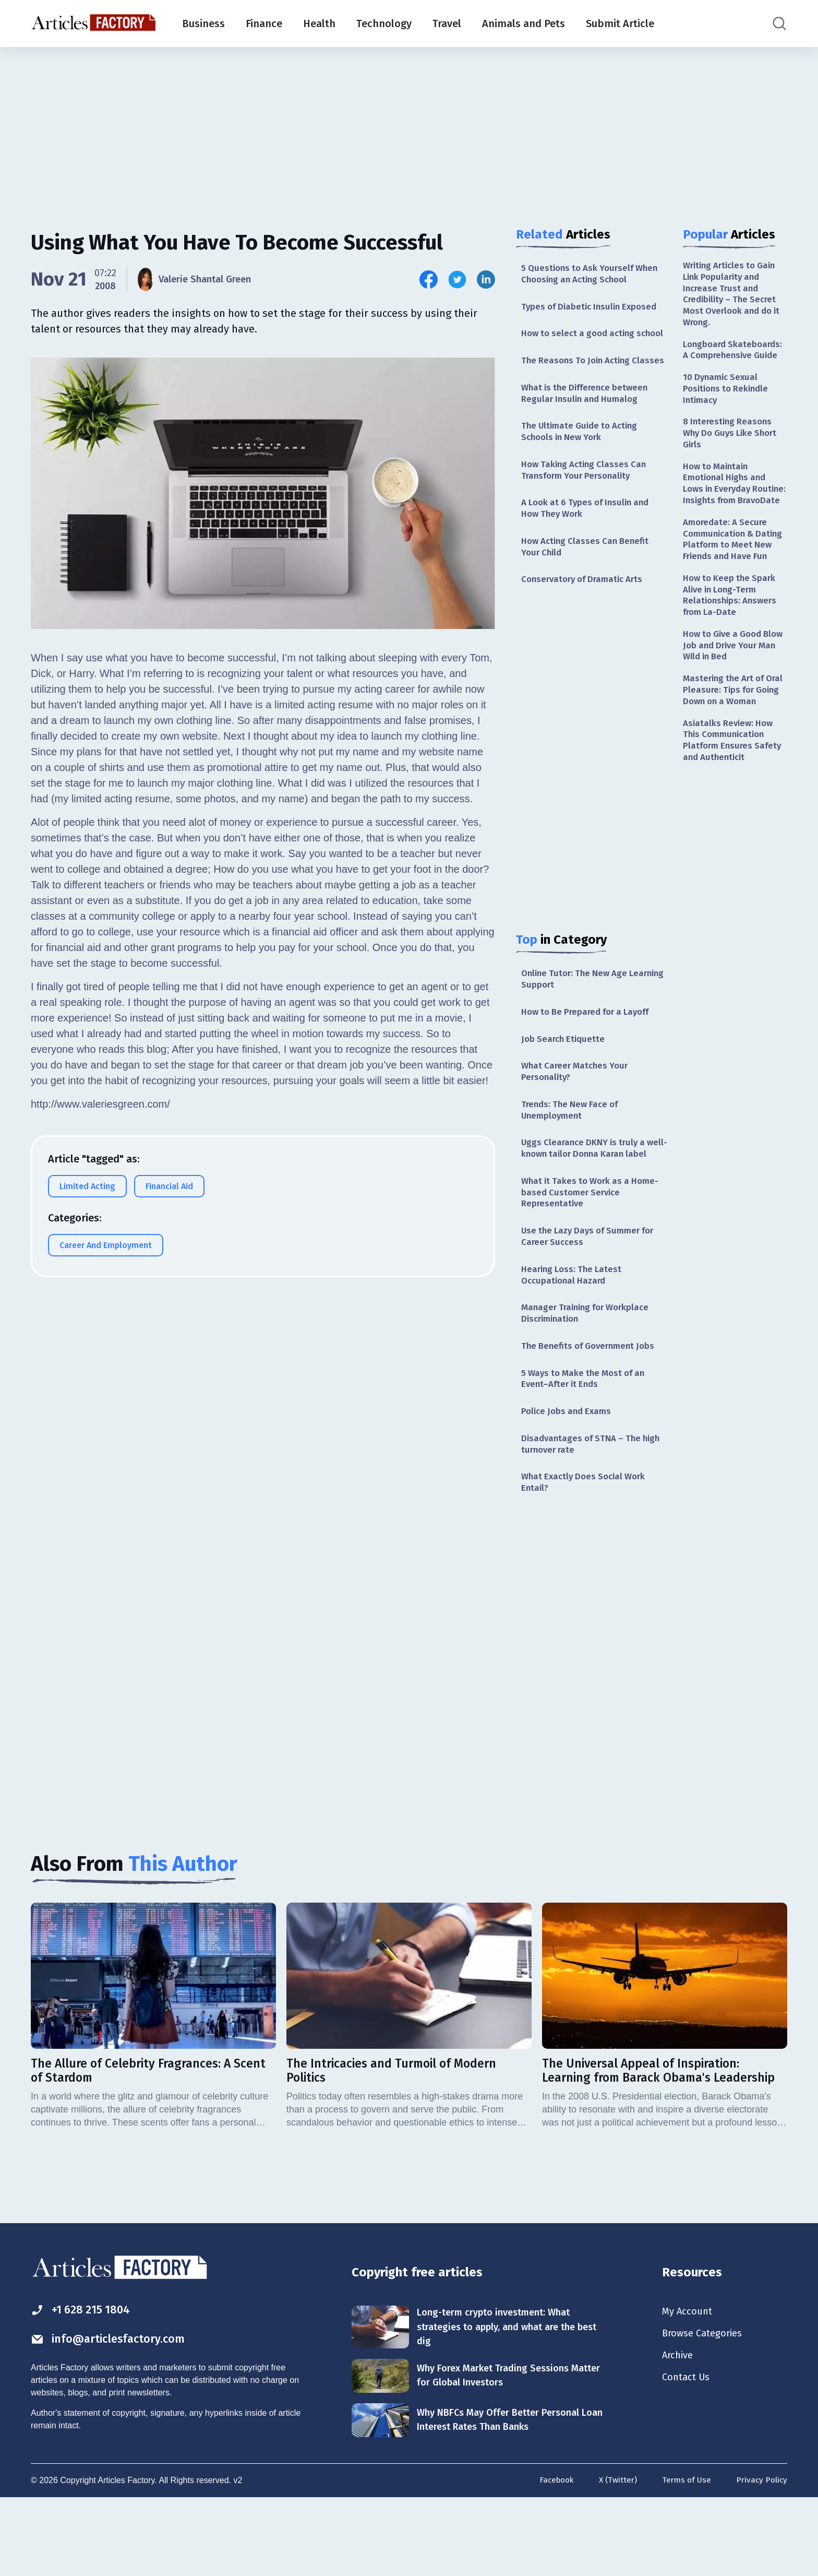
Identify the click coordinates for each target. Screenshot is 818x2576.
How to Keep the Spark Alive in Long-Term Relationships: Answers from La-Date (732, 639)
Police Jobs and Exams (569, 1480)
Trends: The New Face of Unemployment (572, 1153)
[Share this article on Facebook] (428, 279)
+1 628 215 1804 (85, 2384)
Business (203, 23)
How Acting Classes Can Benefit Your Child (588, 583)
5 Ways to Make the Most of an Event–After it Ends (587, 1446)
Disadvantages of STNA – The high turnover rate (584, 1514)
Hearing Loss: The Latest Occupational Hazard (574, 1338)
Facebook (551, 2559)
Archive (679, 2432)
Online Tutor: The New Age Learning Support (577, 1017)
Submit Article (620, 23)
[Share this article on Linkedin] (486, 279)
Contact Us (688, 2455)
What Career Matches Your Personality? (577, 1113)
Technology (384, 23)
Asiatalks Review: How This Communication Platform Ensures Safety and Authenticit (734, 805)
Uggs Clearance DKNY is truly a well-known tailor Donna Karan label (587, 1200)
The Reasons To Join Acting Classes (579, 382)
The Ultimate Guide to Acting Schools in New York (583, 462)
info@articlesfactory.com (114, 2414)
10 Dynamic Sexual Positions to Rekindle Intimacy (728, 396)
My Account (689, 2386)
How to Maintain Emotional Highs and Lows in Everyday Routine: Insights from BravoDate (730, 502)
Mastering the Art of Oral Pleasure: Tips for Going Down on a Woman (730, 746)
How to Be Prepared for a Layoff (590, 1052)
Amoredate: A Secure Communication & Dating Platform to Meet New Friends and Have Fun (735, 574)
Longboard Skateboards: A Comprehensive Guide (735, 355)
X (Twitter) (614, 2559)
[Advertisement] (409, 128)
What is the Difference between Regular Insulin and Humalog (588, 422)
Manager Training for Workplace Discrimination (589, 1378)
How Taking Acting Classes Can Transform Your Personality (587, 502)
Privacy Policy (761, 2559)
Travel (446, 23)
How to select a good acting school (581, 342)
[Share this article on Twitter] (457, 279)
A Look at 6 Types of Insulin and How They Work (589, 542)
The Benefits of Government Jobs (592, 1412)
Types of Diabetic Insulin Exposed (593, 308)
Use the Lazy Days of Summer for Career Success (592, 1298)
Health (319, 23)
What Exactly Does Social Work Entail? (587, 1554)
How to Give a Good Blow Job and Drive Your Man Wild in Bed (734, 693)
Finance (264, 23)
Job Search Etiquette (565, 1079)
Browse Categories (706, 2409)
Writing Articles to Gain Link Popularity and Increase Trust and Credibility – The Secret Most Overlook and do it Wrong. (733, 296)
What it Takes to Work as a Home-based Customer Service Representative (594, 1252)
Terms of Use (684, 2559)
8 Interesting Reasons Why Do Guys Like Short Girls (733, 443)
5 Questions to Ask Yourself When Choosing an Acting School (593, 274)
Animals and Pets (523, 23)
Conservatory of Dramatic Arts (586, 617)
